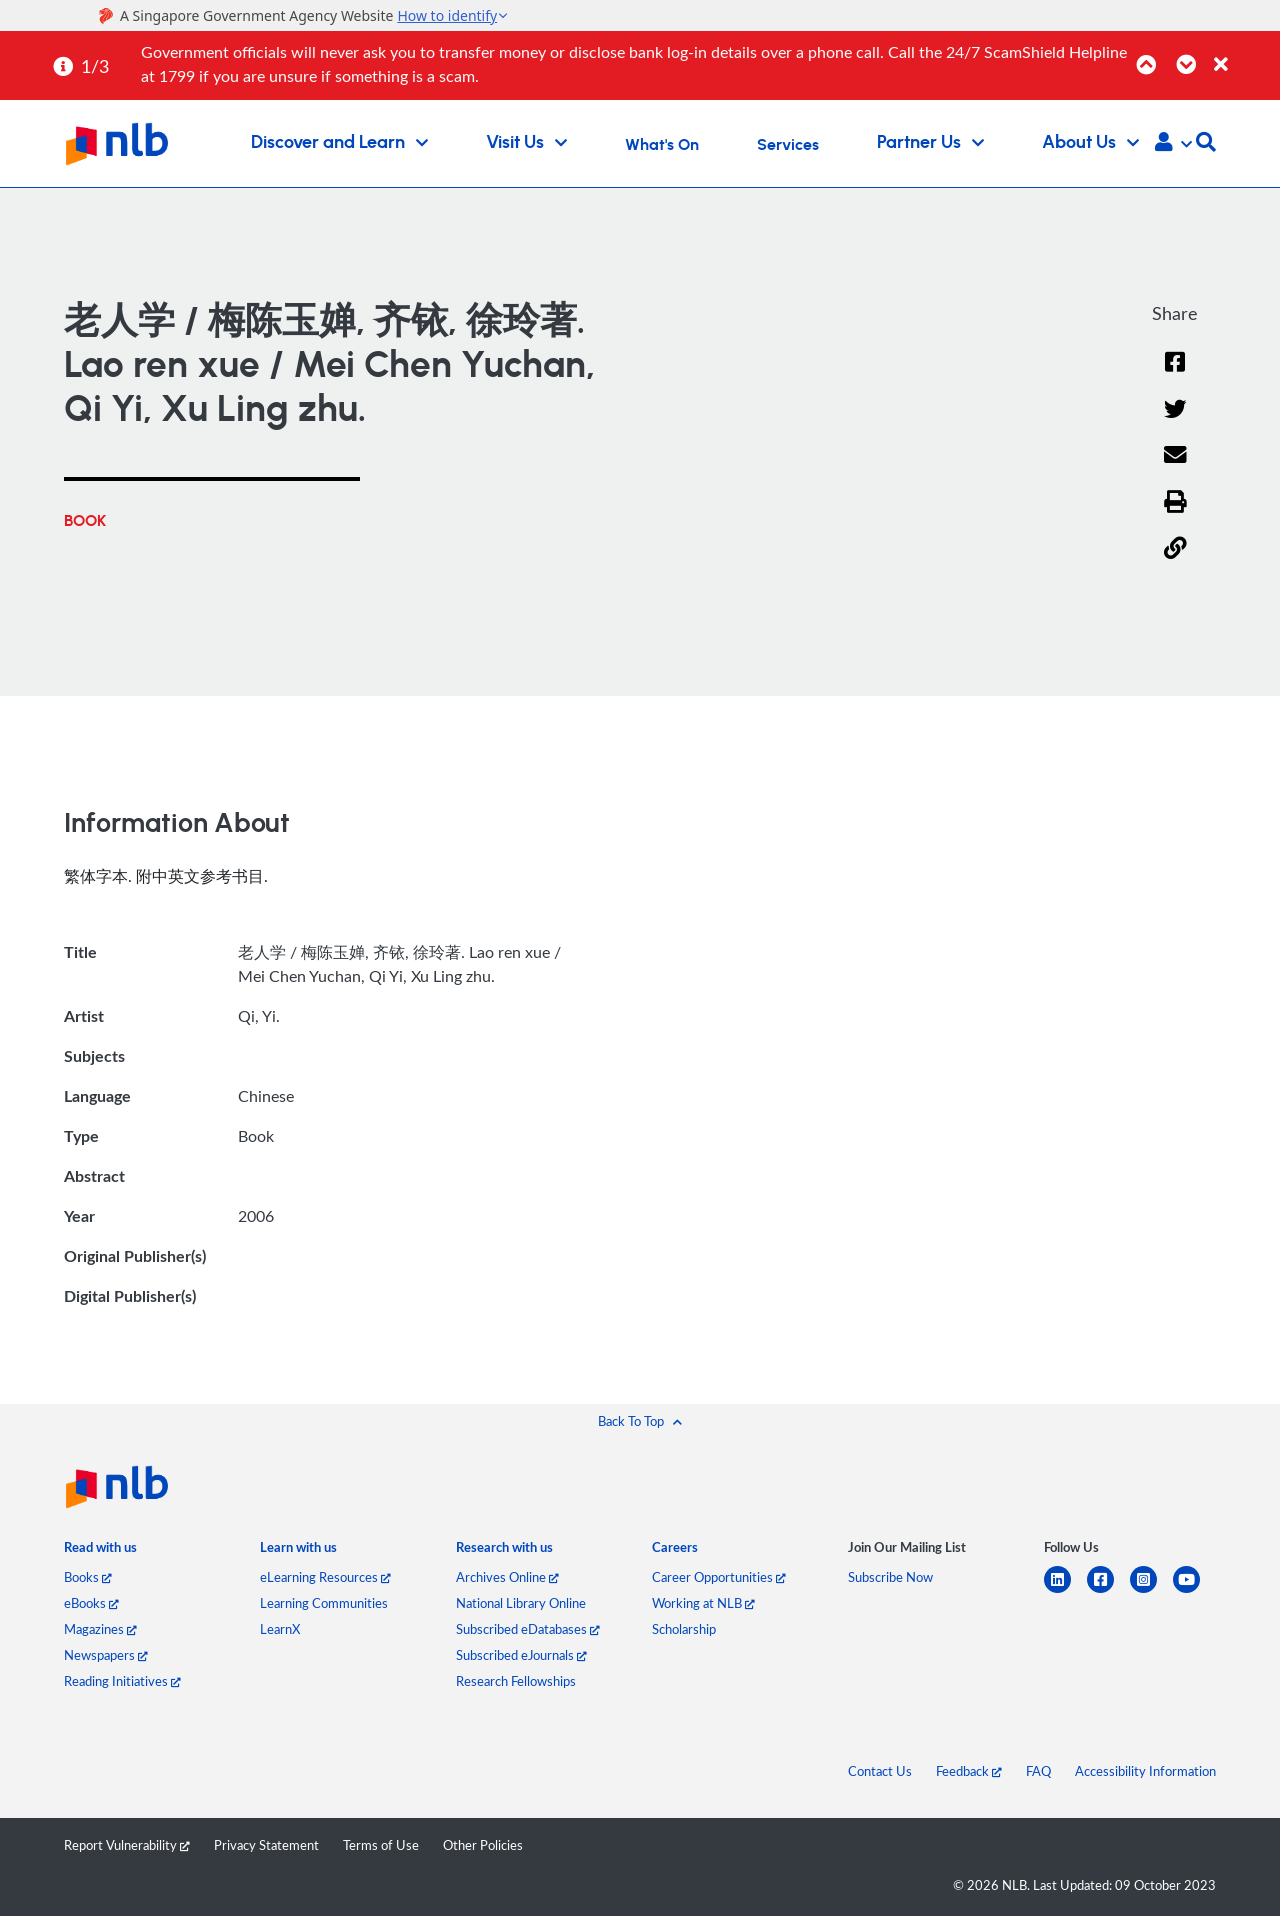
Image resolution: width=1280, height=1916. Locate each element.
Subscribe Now (890, 1577)
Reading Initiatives (122, 1681)
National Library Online (521, 1603)
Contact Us (880, 1771)
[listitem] (100, 1551)
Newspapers (106, 1655)
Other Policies (483, 1845)
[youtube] (1194, 1591)
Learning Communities (324, 1603)
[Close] (1243, 53)
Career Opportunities (719, 1577)
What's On (662, 145)
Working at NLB (703, 1603)
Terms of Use (381, 1845)
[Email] (1175, 467)
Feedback (969, 1771)
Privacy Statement (266, 1845)
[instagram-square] (1151, 1591)
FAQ (1038, 1771)
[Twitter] (1175, 421)
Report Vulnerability (127, 1845)
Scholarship (684, 1629)
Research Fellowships (516, 1681)
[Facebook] (1175, 374)
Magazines (100, 1629)
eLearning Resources (325, 1577)
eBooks (91, 1603)
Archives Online (507, 1577)
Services (788, 145)
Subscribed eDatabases (528, 1629)
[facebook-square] (1108, 1591)
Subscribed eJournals (521, 1655)
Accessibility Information (1145, 1771)
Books (88, 1577)
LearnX (280, 1629)
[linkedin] (1065, 1591)
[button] (1173, 144)
